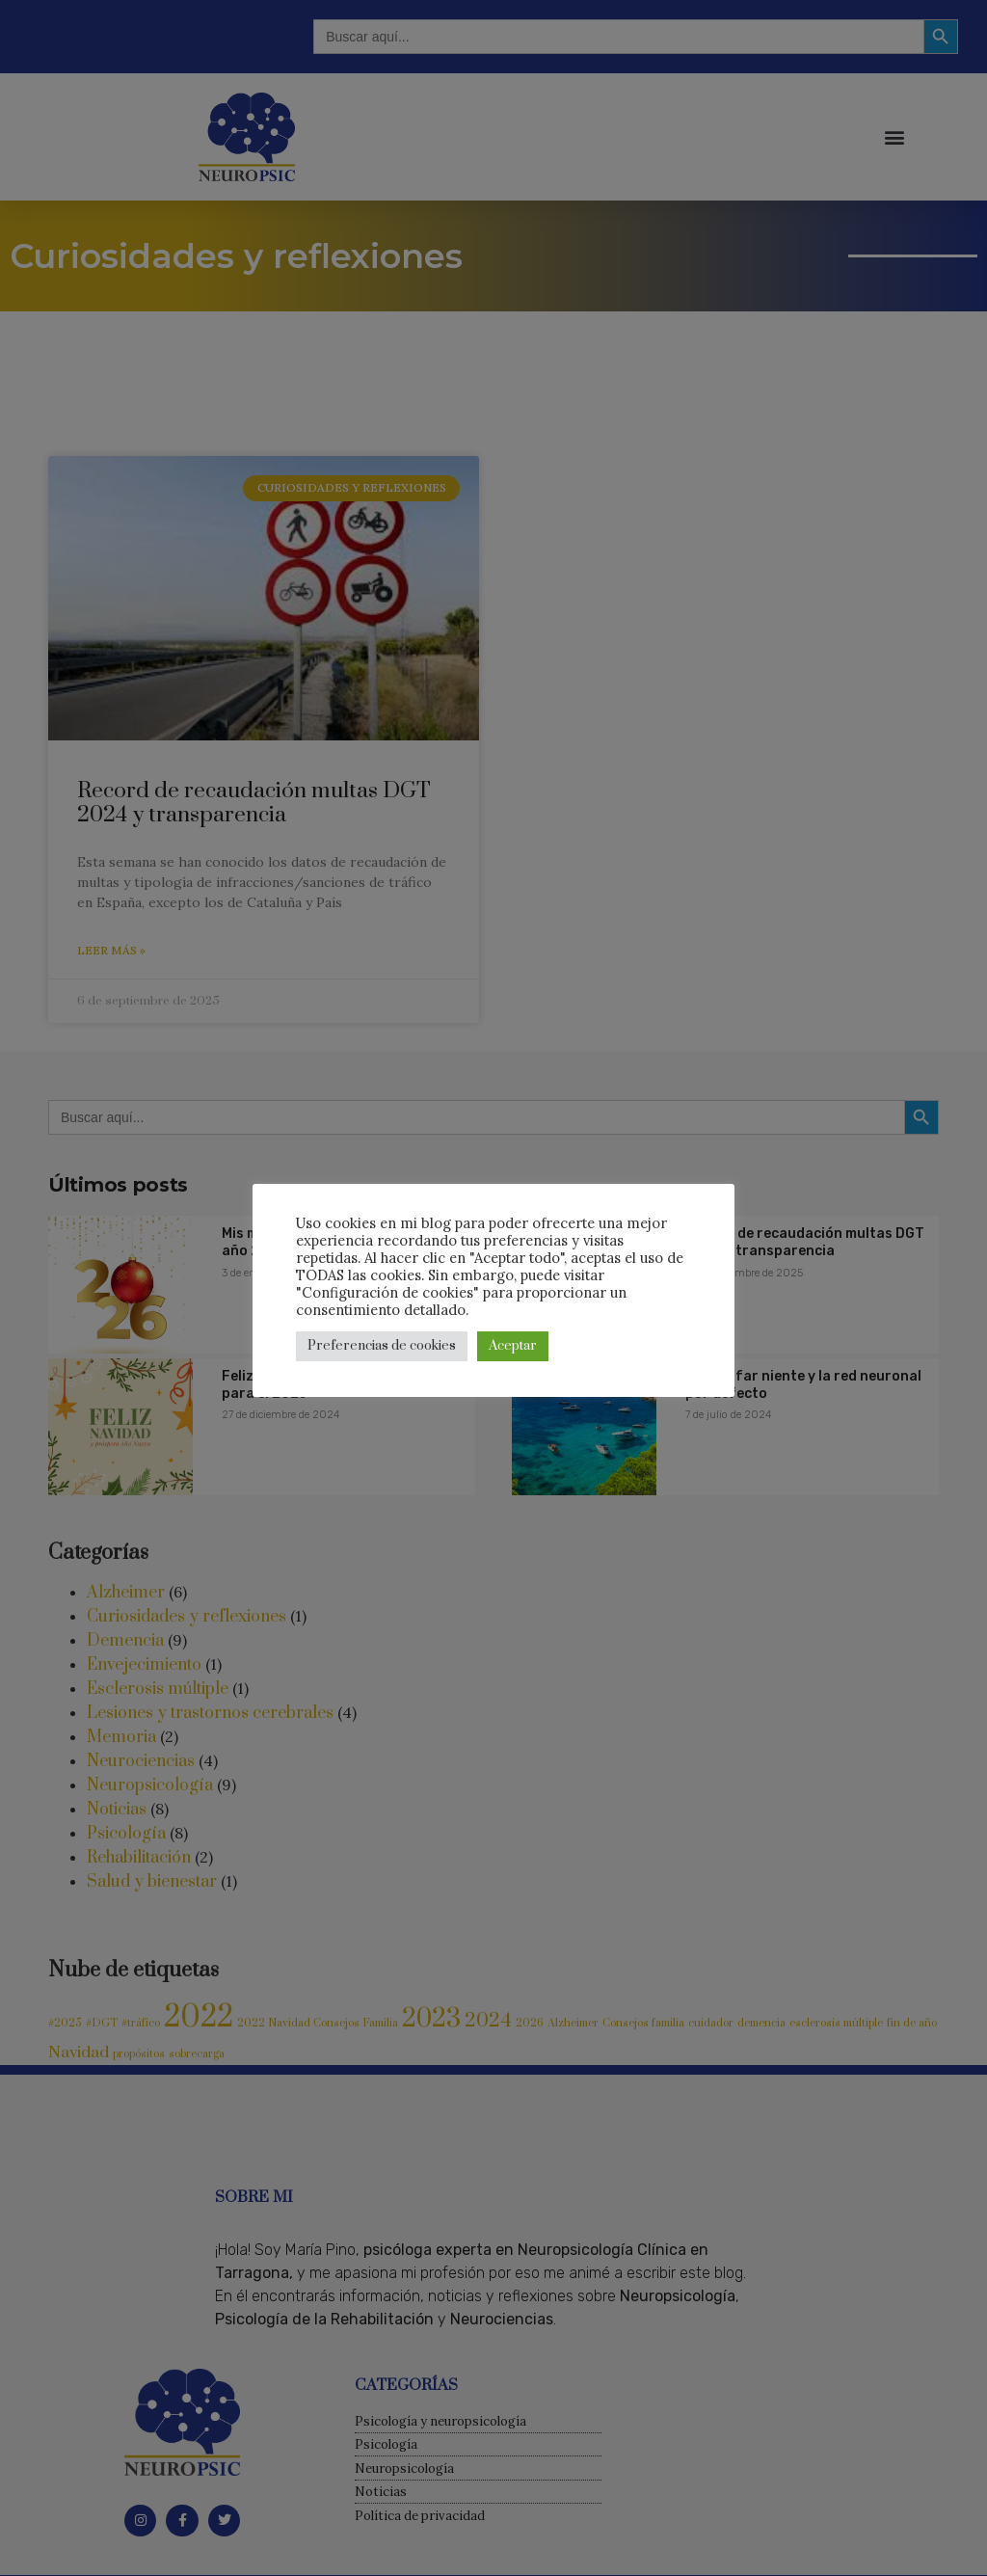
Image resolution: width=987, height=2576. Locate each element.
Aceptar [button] (513, 1346)
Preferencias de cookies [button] (381, 1346)
